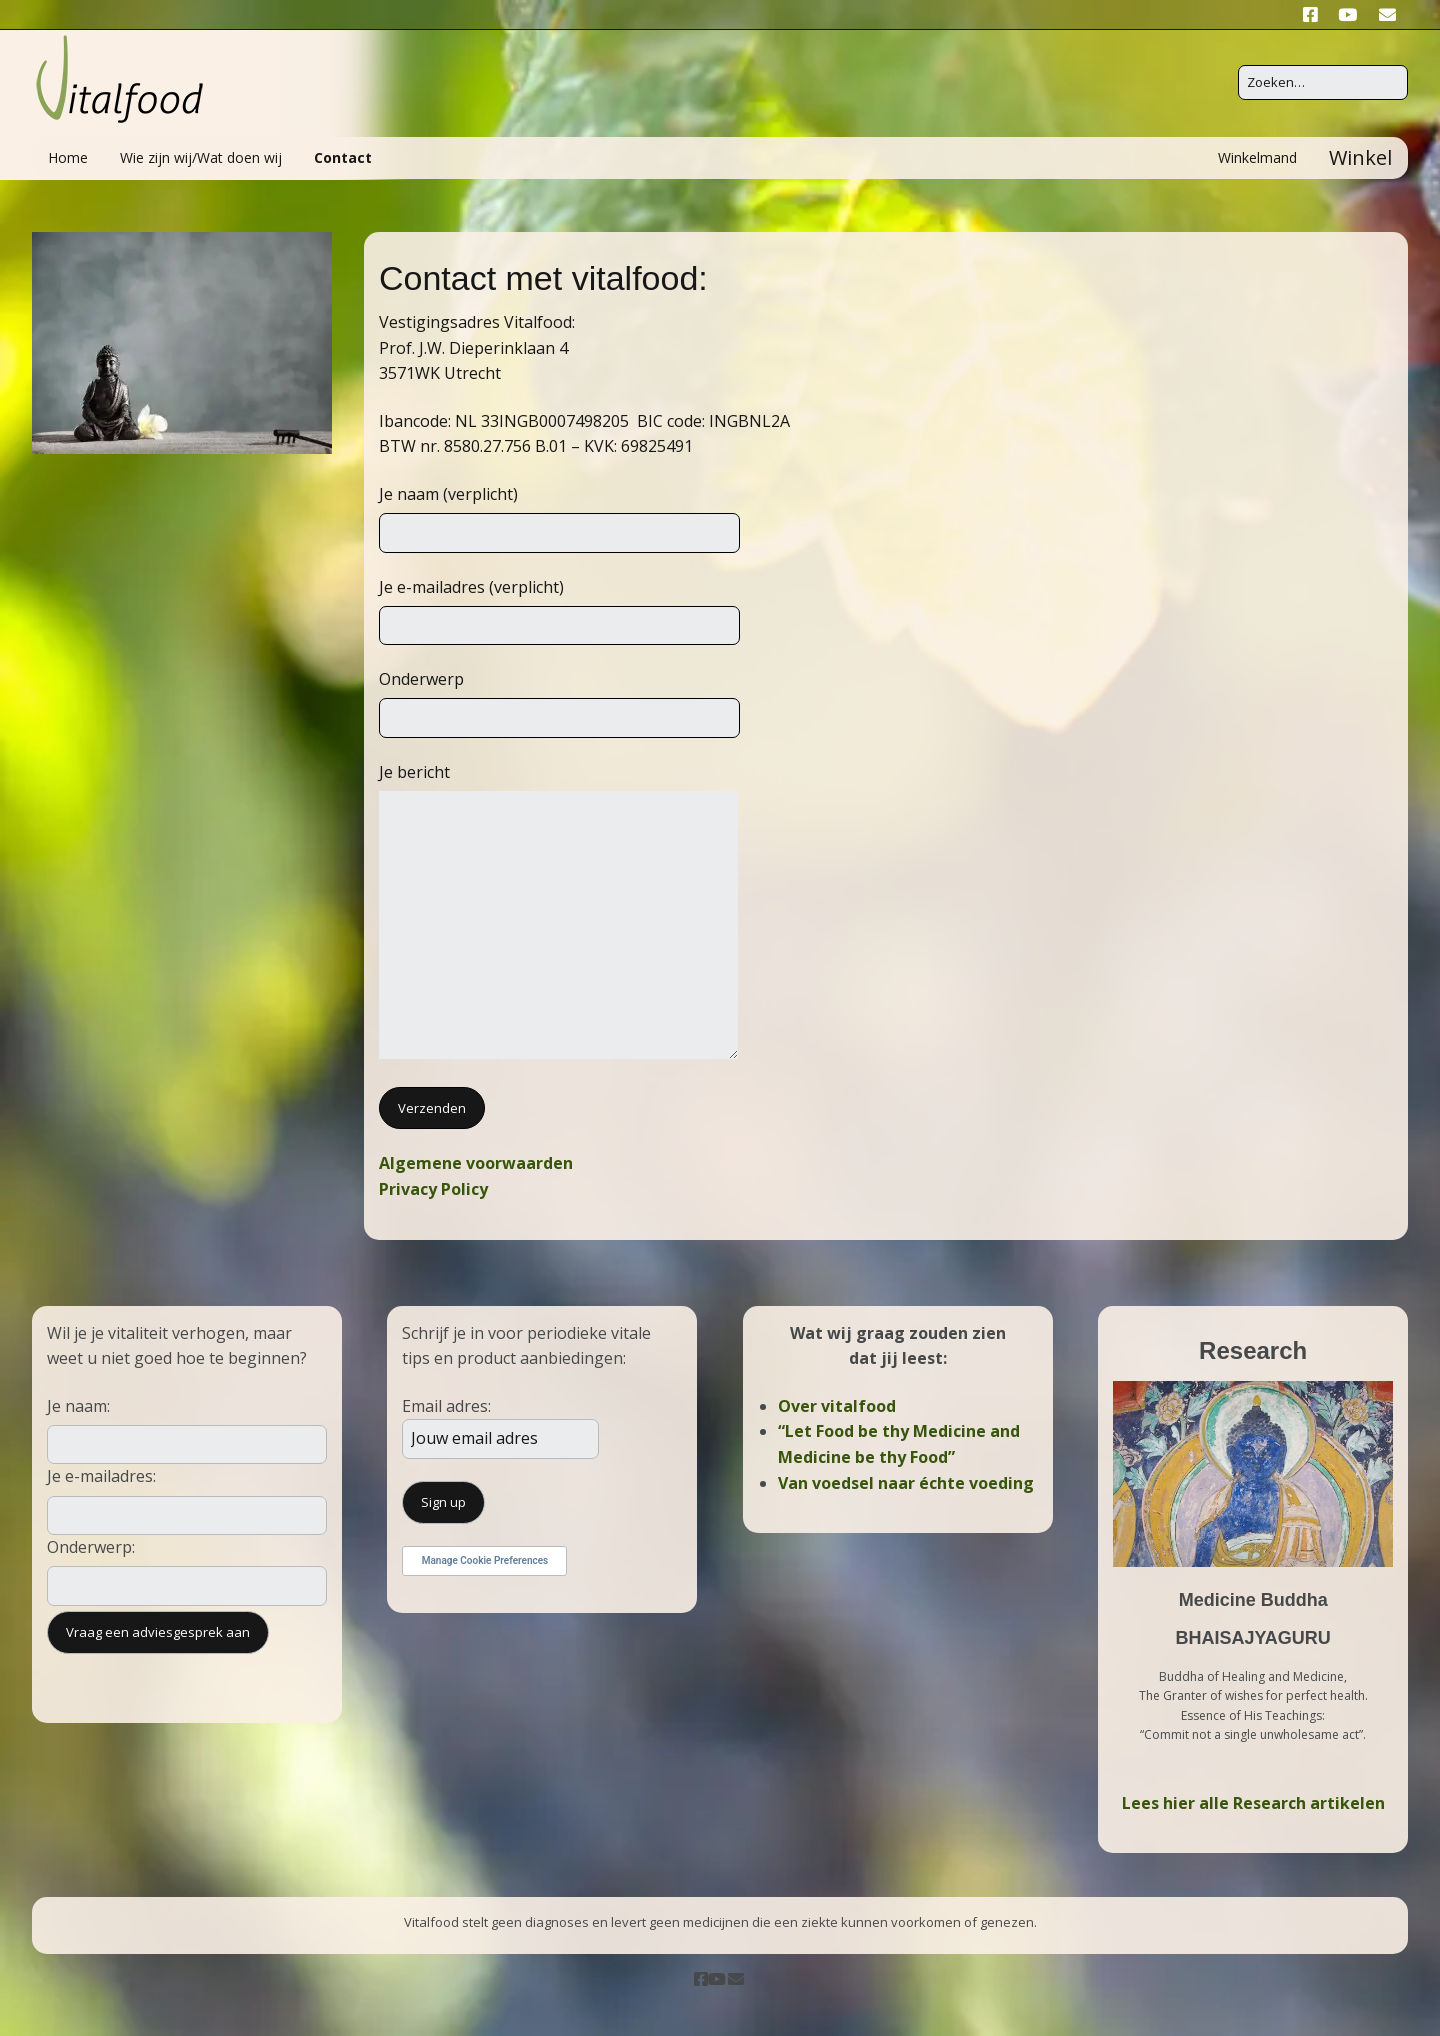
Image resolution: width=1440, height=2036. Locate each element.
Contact (343, 157)
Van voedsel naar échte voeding (906, 1483)
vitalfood (635, 278)
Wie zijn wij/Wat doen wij (201, 157)
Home (68, 157)
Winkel (1360, 157)
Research (1253, 1350)
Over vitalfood (837, 1406)
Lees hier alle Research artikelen (1253, 1803)
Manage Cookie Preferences (485, 1560)
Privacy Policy (433, 1189)
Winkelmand (1257, 157)
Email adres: (446, 1406)
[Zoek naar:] (1323, 82)
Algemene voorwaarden (476, 1163)
